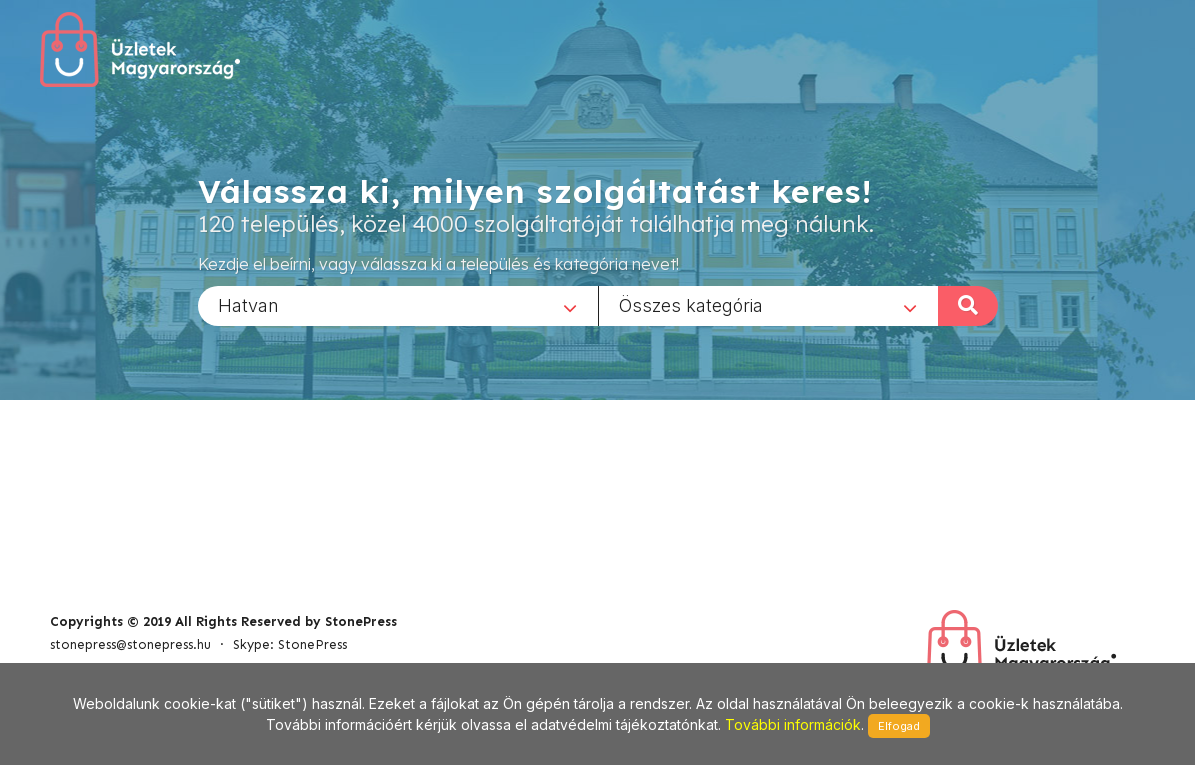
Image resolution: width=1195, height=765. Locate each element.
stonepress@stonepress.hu (130, 644)
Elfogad (899, 726)
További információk (793, 724)
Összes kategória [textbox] (691, 304)
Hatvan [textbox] (248, 304)
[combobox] (398, 305)
